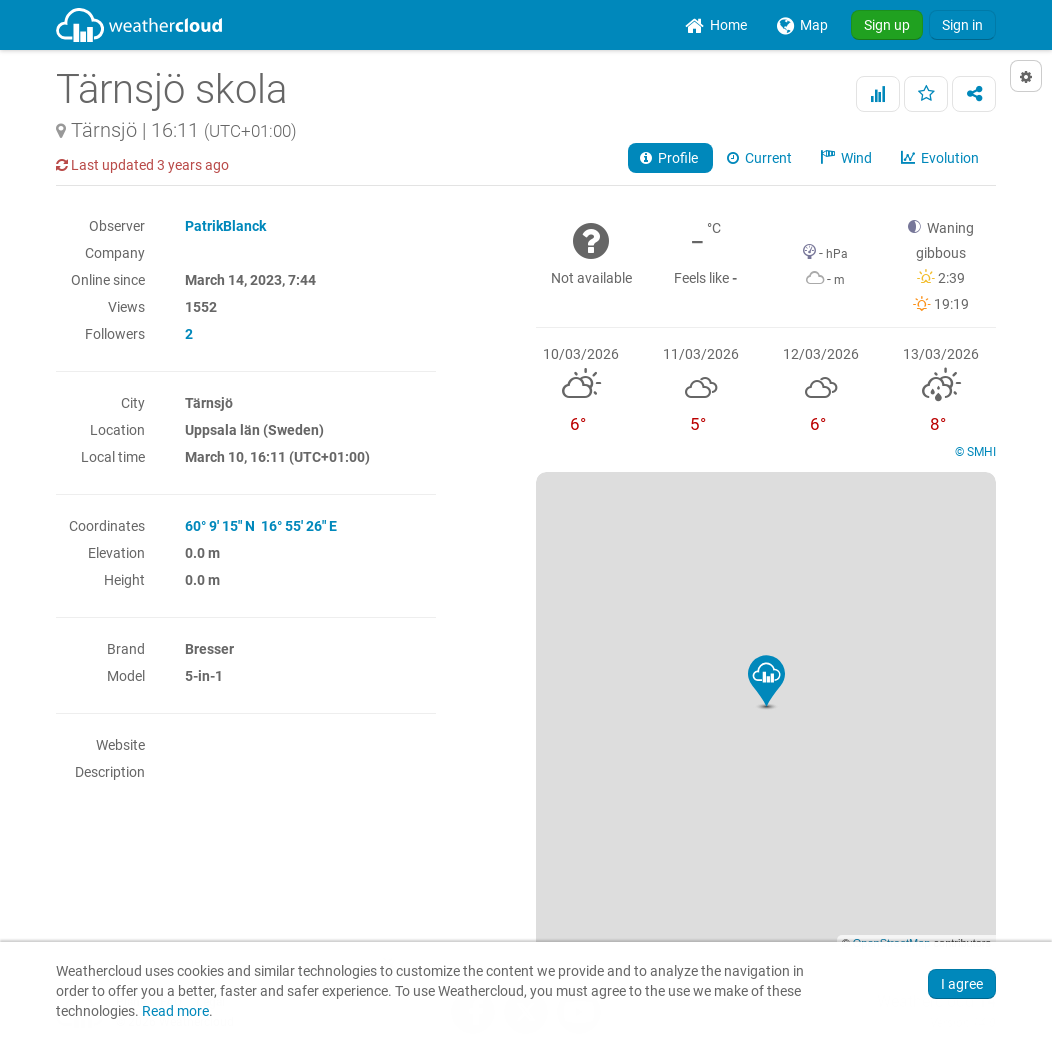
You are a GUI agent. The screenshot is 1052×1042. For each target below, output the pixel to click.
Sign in (962, 25)
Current (761, 158)
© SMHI (975, 452)
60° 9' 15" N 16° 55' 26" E (261, 526)
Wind (848, 158)
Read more (175, 1011)
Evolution (941, 158)
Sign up (887, 25)
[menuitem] (716, 25)
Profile (670, 158)
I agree (962, 984)
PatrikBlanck (225, 226)
